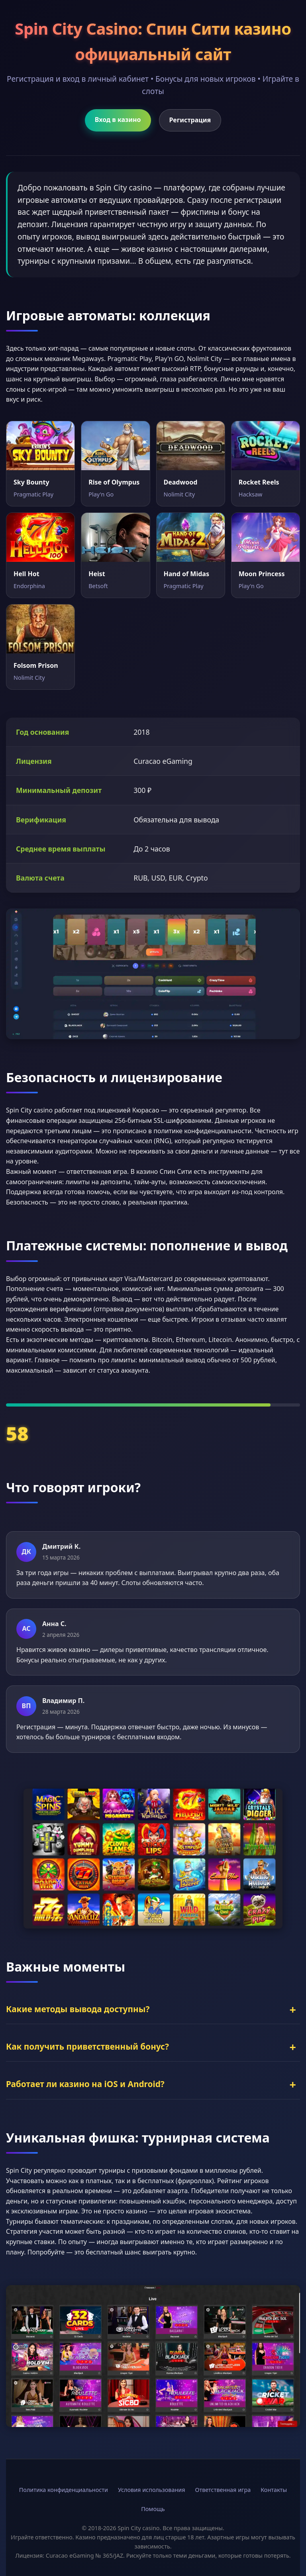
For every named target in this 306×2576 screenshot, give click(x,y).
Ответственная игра (223, 2490)
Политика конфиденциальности (63, 2490)
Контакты (274, 2490)
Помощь (153, 2509)
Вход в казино (118, 119)
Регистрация (190, 120)
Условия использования (151, 2490)
